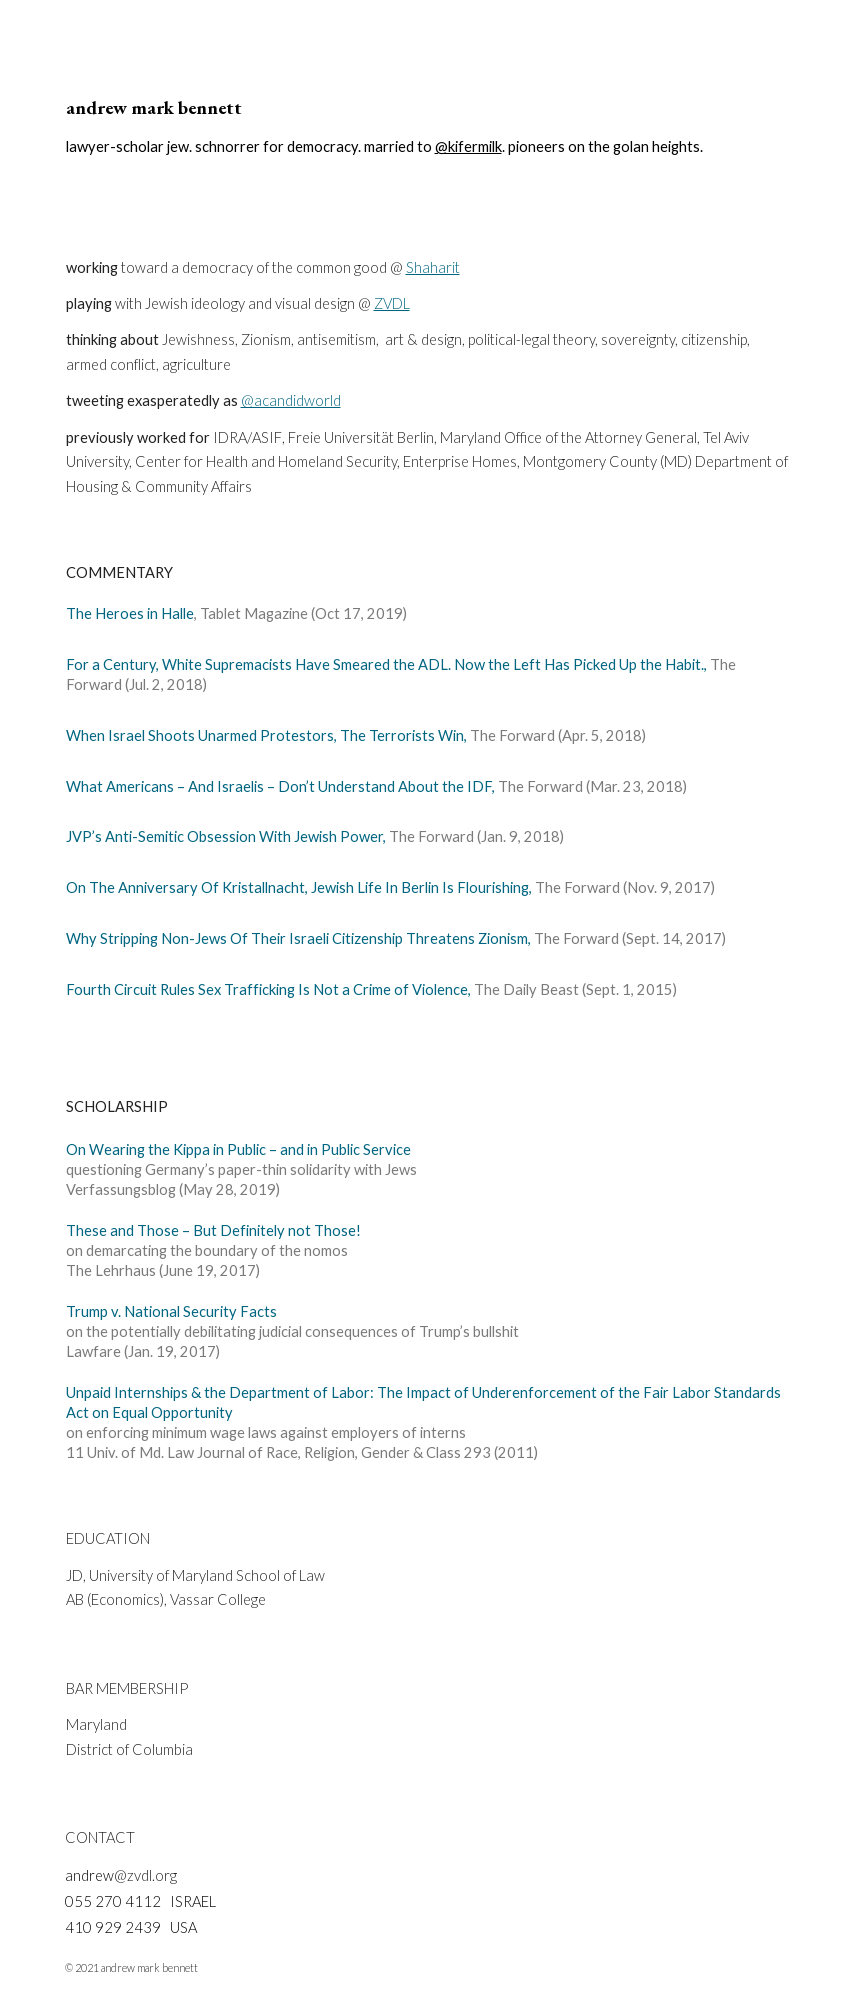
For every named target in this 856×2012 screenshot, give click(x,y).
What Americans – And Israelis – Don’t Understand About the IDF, (280, 786)
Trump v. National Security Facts (171, 1311)
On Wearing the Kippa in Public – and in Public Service (238, 1149)
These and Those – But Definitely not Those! (213, 1230)
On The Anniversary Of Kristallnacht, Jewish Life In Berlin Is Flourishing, (300, 887)
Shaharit (433, 267)
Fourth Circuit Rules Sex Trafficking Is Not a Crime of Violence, (270, 989)
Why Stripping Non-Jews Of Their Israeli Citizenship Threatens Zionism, (298, 938)
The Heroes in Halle (130, 613)
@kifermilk (468, 146)
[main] (428, 126)
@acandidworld (291, 400)
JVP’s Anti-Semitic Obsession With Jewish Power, (226, 836)
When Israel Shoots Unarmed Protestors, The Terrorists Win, (266, 735)
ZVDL (392, 303)
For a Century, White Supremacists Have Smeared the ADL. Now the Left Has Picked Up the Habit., (386, 664)
